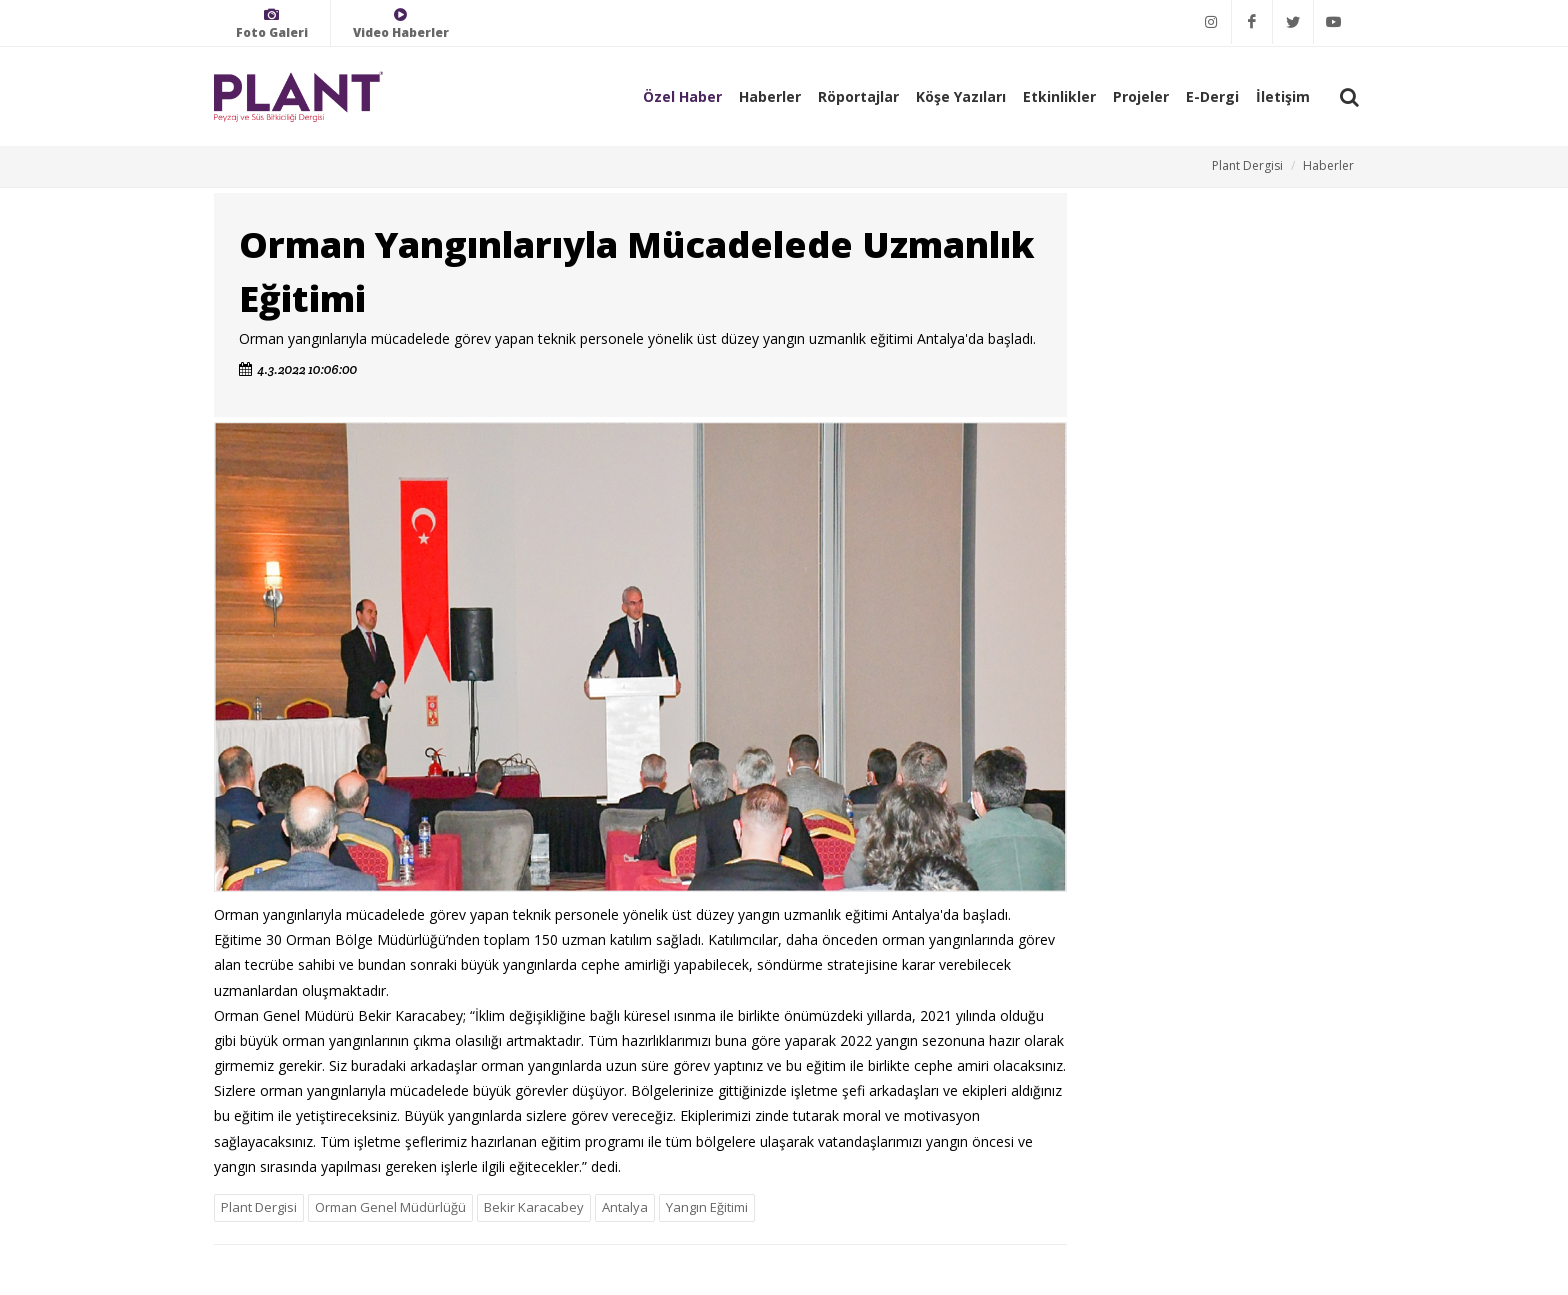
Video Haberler (401, 23)
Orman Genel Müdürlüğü (390, 1207)
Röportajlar (858, 96)
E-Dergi (1212, 96)
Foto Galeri (272, 23)
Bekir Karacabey (534, 1207)
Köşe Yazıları (961, 96)
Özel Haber (682, 96)
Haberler (770, 96)
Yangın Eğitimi (707, 1207)
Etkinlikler (1059, 96)
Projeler (1141, 96)
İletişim (1283, 96)
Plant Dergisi (1247, 165)
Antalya (625, 1207)
